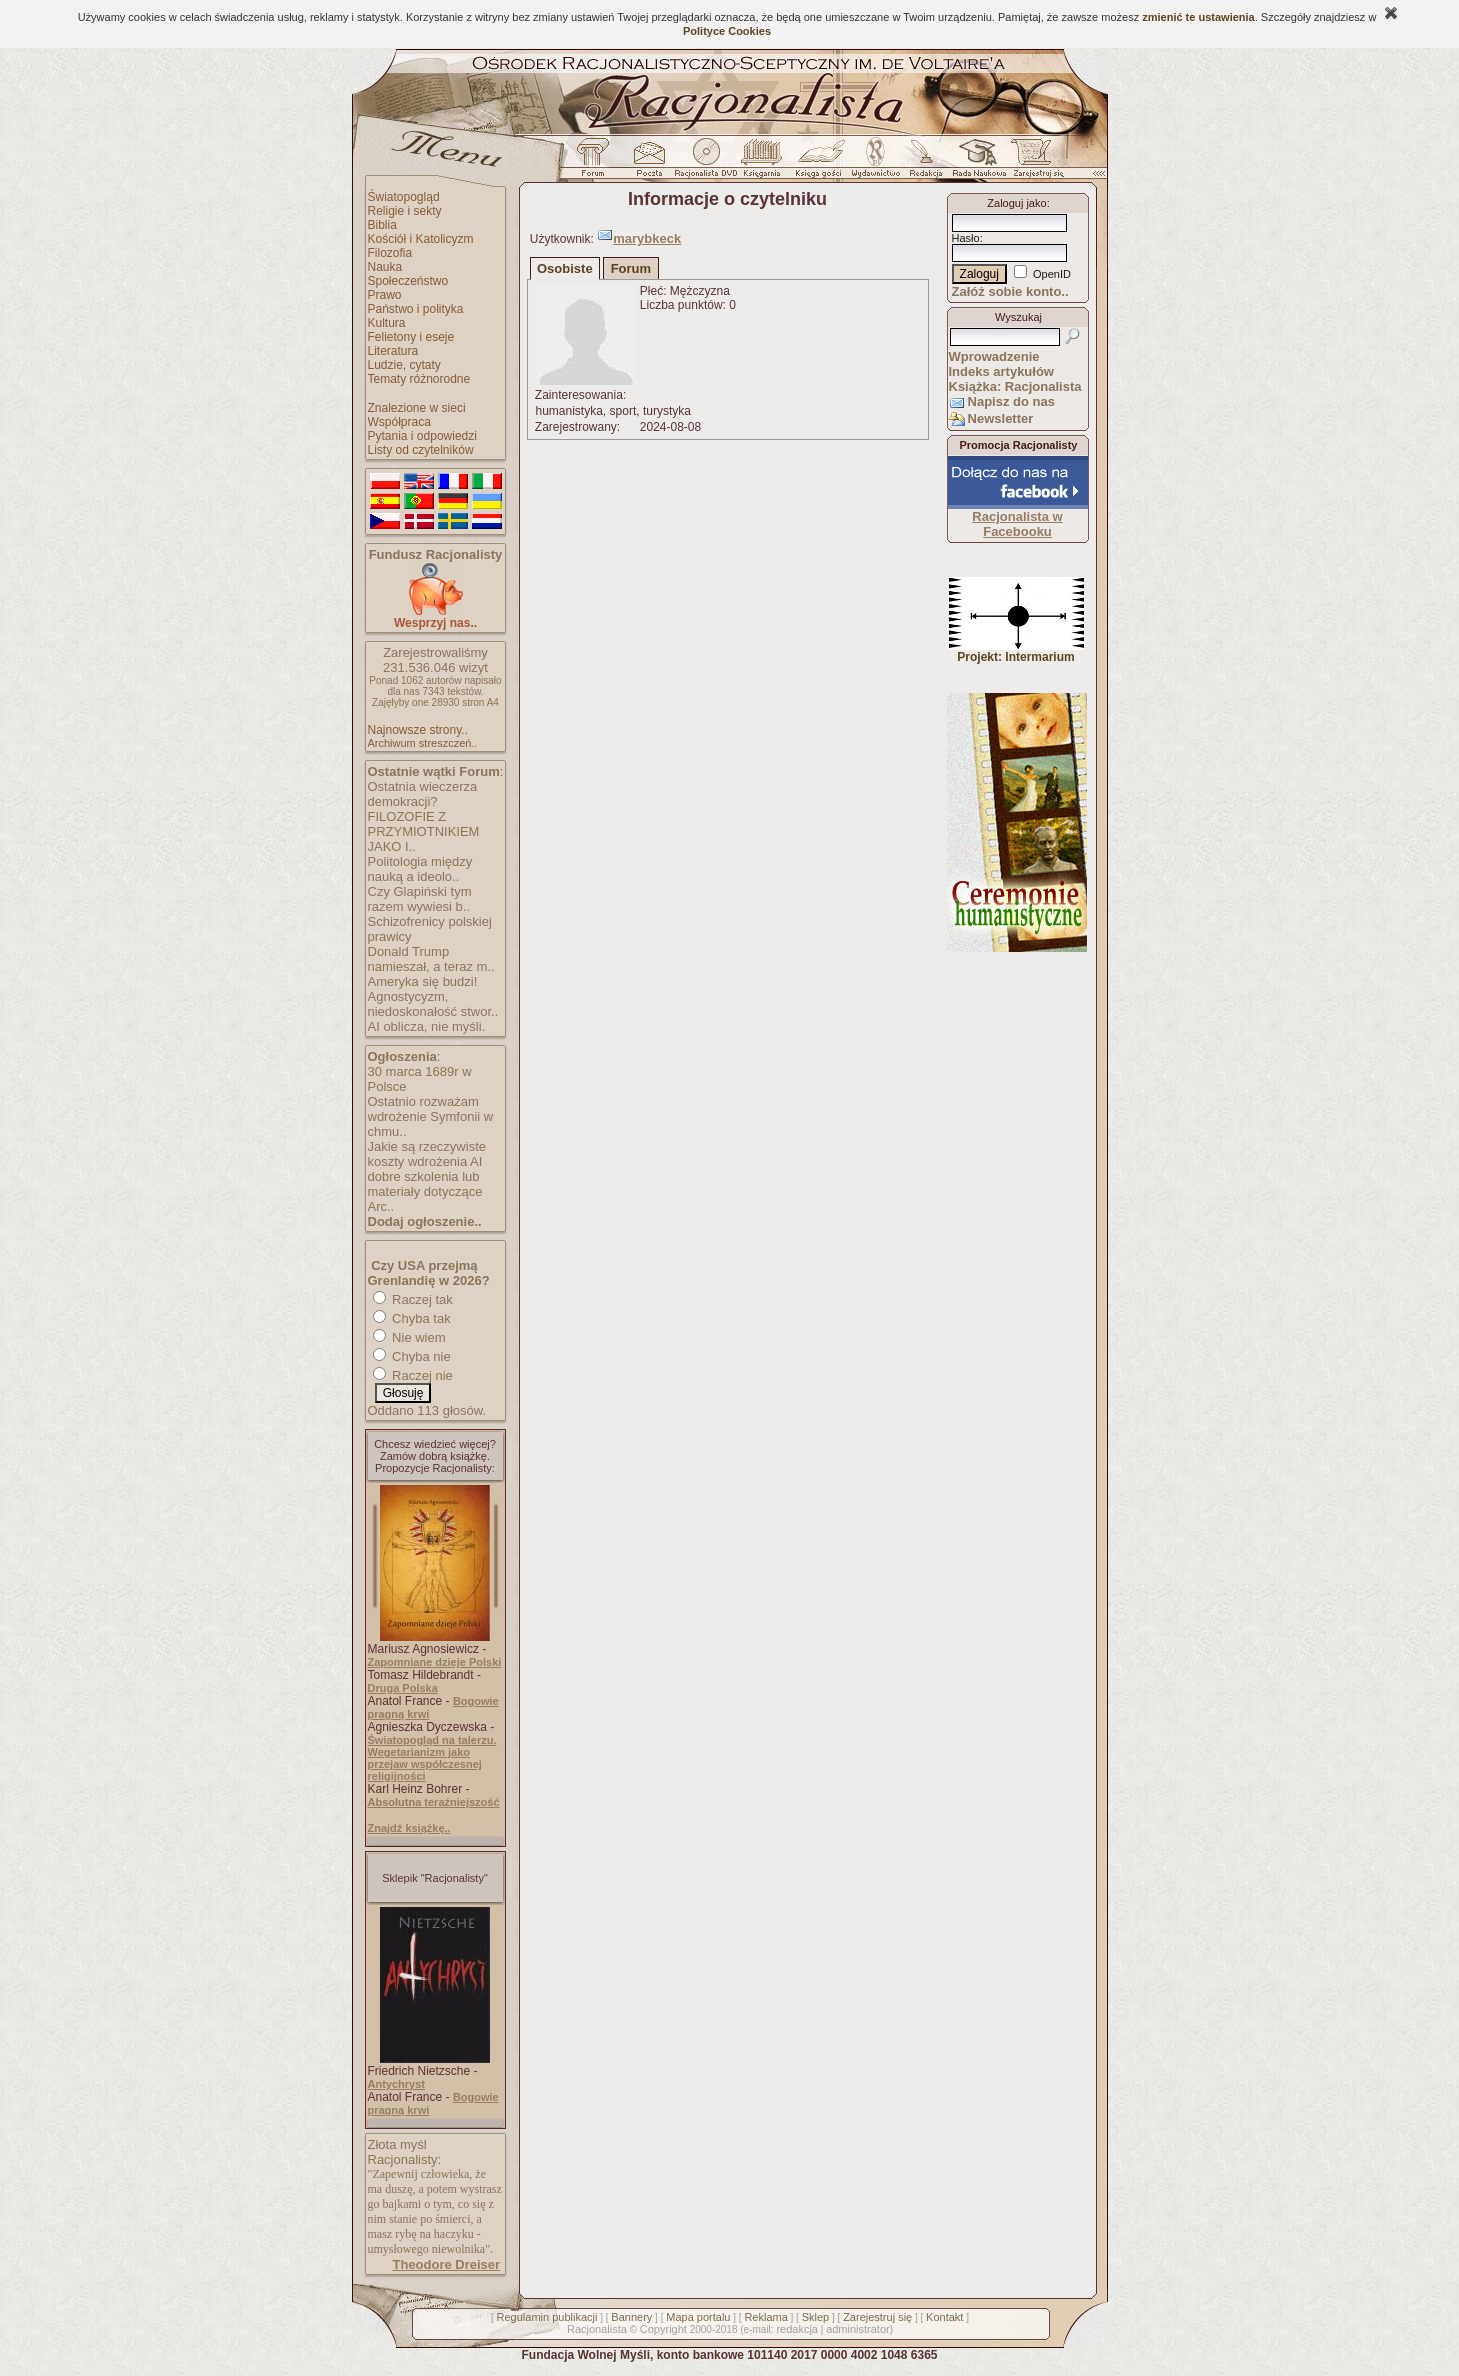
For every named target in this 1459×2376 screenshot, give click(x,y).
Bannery (631, 2317)
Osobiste (565, 268)
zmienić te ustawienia (1198, 17)
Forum (631, 268)
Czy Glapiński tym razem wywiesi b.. (420, 899)
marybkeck (647, 238)
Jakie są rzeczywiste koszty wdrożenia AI (427, 1154)
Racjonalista (597, 2329)
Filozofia (390, 253)
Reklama (765, 2317)
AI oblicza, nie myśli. (427, 1026)
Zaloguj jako (1016, 203)
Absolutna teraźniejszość (434, 1802)
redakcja (797, 2329)
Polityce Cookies (727, 31)
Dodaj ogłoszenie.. (425, 1221)
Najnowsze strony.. (418, 730)
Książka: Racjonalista (1015, 386)
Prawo (385, 295)
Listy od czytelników (421, 450)
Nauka (385, 267)
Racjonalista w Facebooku (1017, 524)
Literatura (393, 351)
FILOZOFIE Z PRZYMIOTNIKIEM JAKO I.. (424, 831)
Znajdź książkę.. (409, 1828)
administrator (858, 2329)
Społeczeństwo (408, 281)
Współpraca (399, 422)
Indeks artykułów (1001, 371)
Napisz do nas (1011, 401)
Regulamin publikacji (547, 2317)
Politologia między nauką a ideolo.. (420, 869)
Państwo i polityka (416, 309)
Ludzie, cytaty (404, 365)
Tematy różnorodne (419, 379)
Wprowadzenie (994, 356)
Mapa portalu (698, 2317)
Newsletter (1001, 418)
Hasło (966, 238)
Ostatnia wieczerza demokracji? (423, 794)
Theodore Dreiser (447, 2264)
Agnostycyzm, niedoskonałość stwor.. (433, 1004)
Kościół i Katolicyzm (421, 239)
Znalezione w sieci (417, 408)
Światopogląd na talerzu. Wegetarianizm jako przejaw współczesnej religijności (432, 1758)
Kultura (387, 323)
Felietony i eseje (411, 337)
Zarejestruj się (877, 2317)
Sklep (816, 2317)
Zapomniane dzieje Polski (435, 1662)
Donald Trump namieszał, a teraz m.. (431, 959)
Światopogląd (404, 197)
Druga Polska (403, 1688)
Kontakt (944, 2317)
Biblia (382, 225)
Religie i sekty (405, 211)
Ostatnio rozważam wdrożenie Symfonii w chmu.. (431, 1116)
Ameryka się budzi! (423, 981)
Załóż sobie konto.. (1010, 291)
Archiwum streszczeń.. (423, 743)
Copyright (663, 2329)
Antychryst (396, 2084)
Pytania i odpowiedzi (422, 436)
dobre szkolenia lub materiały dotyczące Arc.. (425, 1191)
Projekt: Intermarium (1016, 651)
